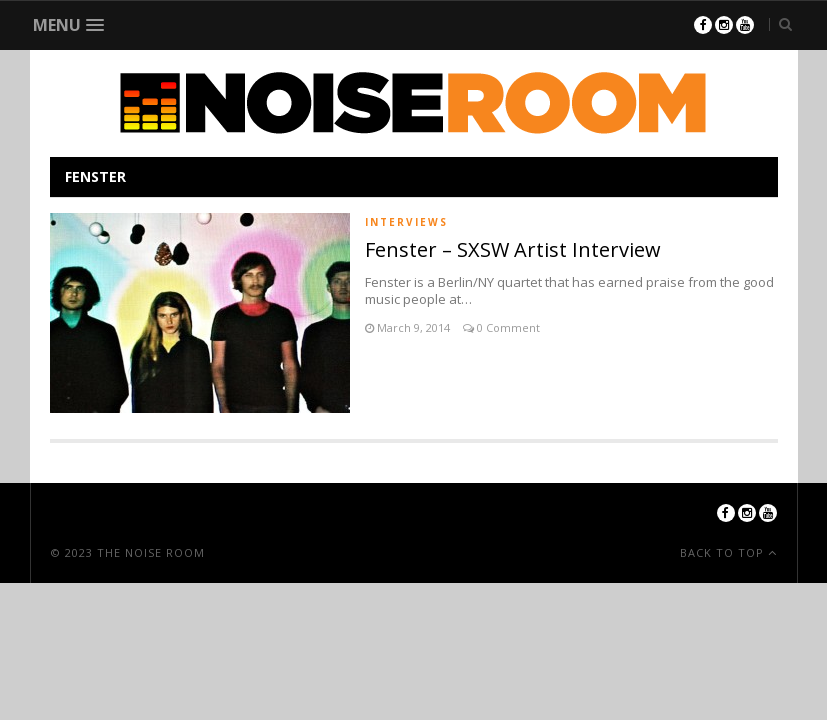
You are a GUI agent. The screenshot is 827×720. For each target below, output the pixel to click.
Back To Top (724, 552)
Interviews (406, 222)
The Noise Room (151, 552)
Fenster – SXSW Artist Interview (513, 249)
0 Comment (507, 327)
